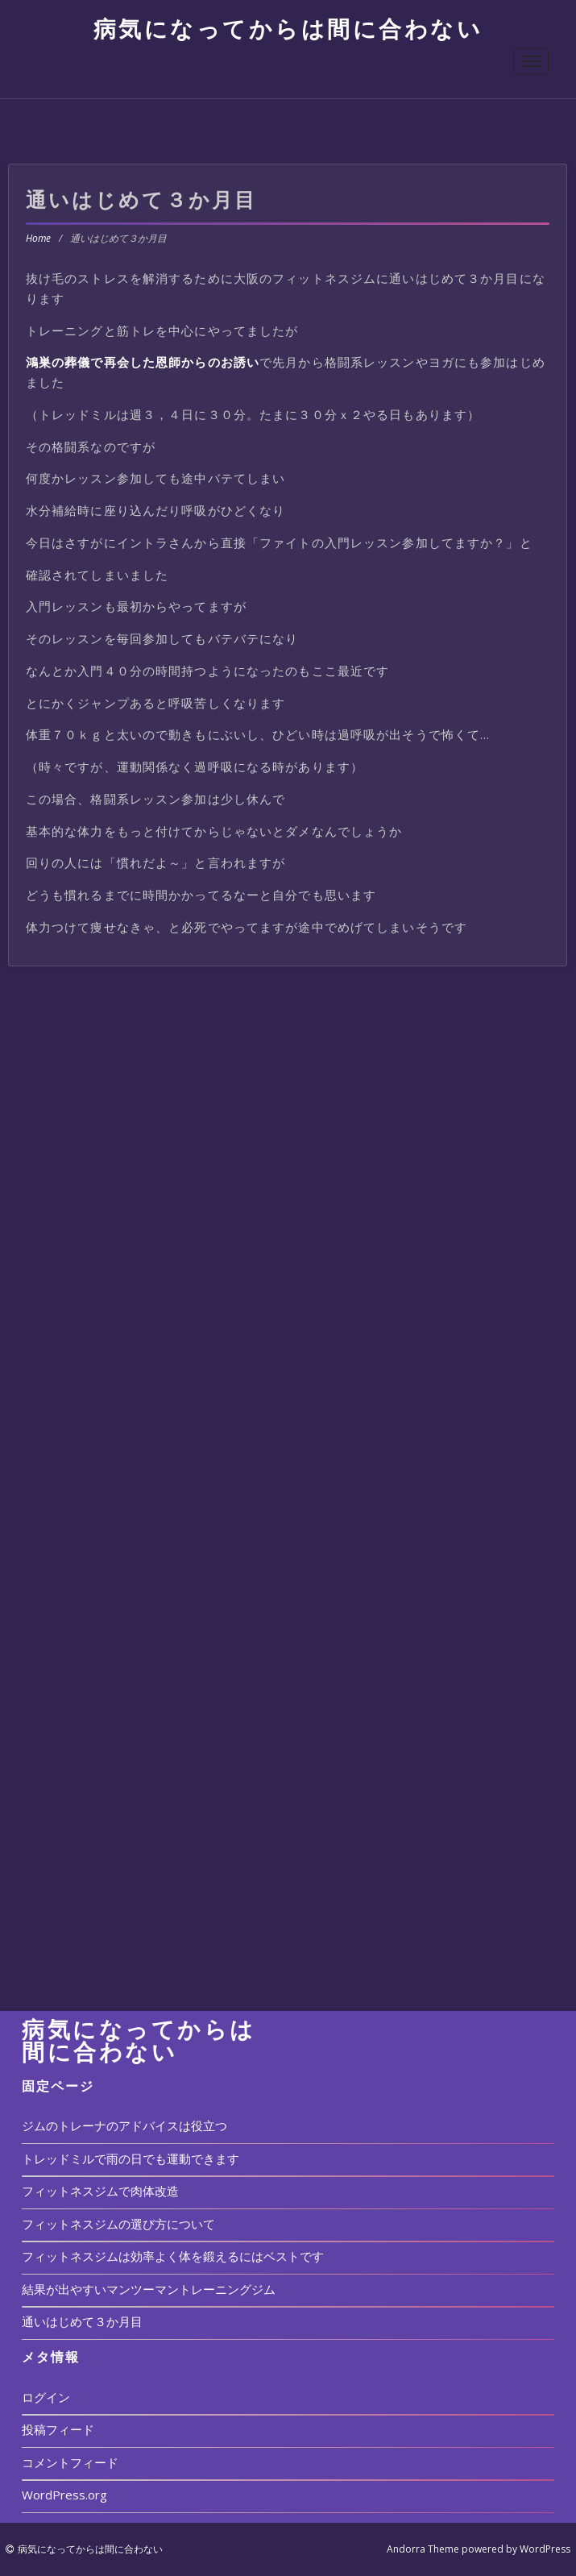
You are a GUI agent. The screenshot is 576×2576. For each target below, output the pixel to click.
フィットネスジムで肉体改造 (100, 2191)
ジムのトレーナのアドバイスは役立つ (124, 2125)
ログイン (46, 2397)
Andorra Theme (423, 2549)
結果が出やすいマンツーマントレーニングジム (149, 2289)
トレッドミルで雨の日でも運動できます (130, 2158)
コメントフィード (70, 2462)
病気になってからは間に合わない (288, 28)
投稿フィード (58, 2429)
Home (38, 238)
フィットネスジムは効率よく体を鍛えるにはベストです (173, 2256)
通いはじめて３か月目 (82, 2321)
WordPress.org (64, 2495)
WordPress (545, 2549)
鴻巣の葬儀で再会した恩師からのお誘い (142, 362)
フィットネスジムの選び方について (118, 2224)
